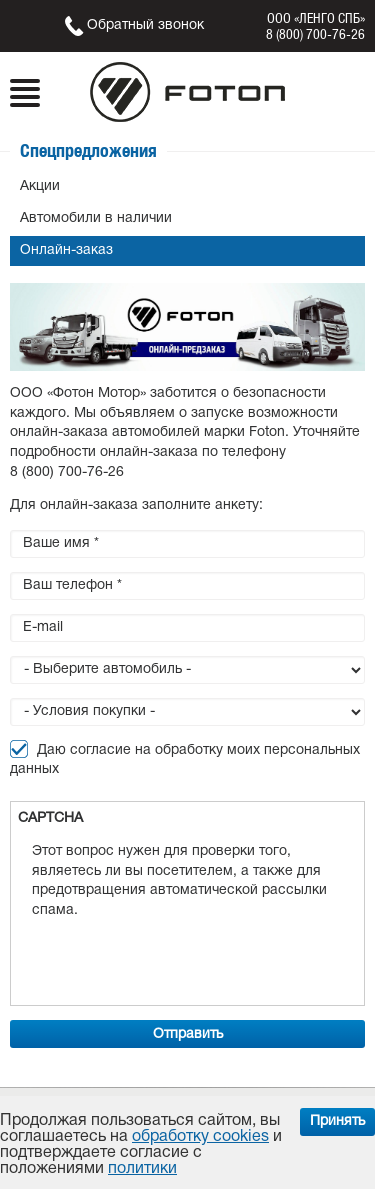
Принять (337, 1121)
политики (142, 1169)
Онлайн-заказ (66, 250)
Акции (40, 186)
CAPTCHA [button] (50, 818)
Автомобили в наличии (96, 218)
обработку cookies (200, 1137)
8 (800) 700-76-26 (315, 34)
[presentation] (184, 959)
